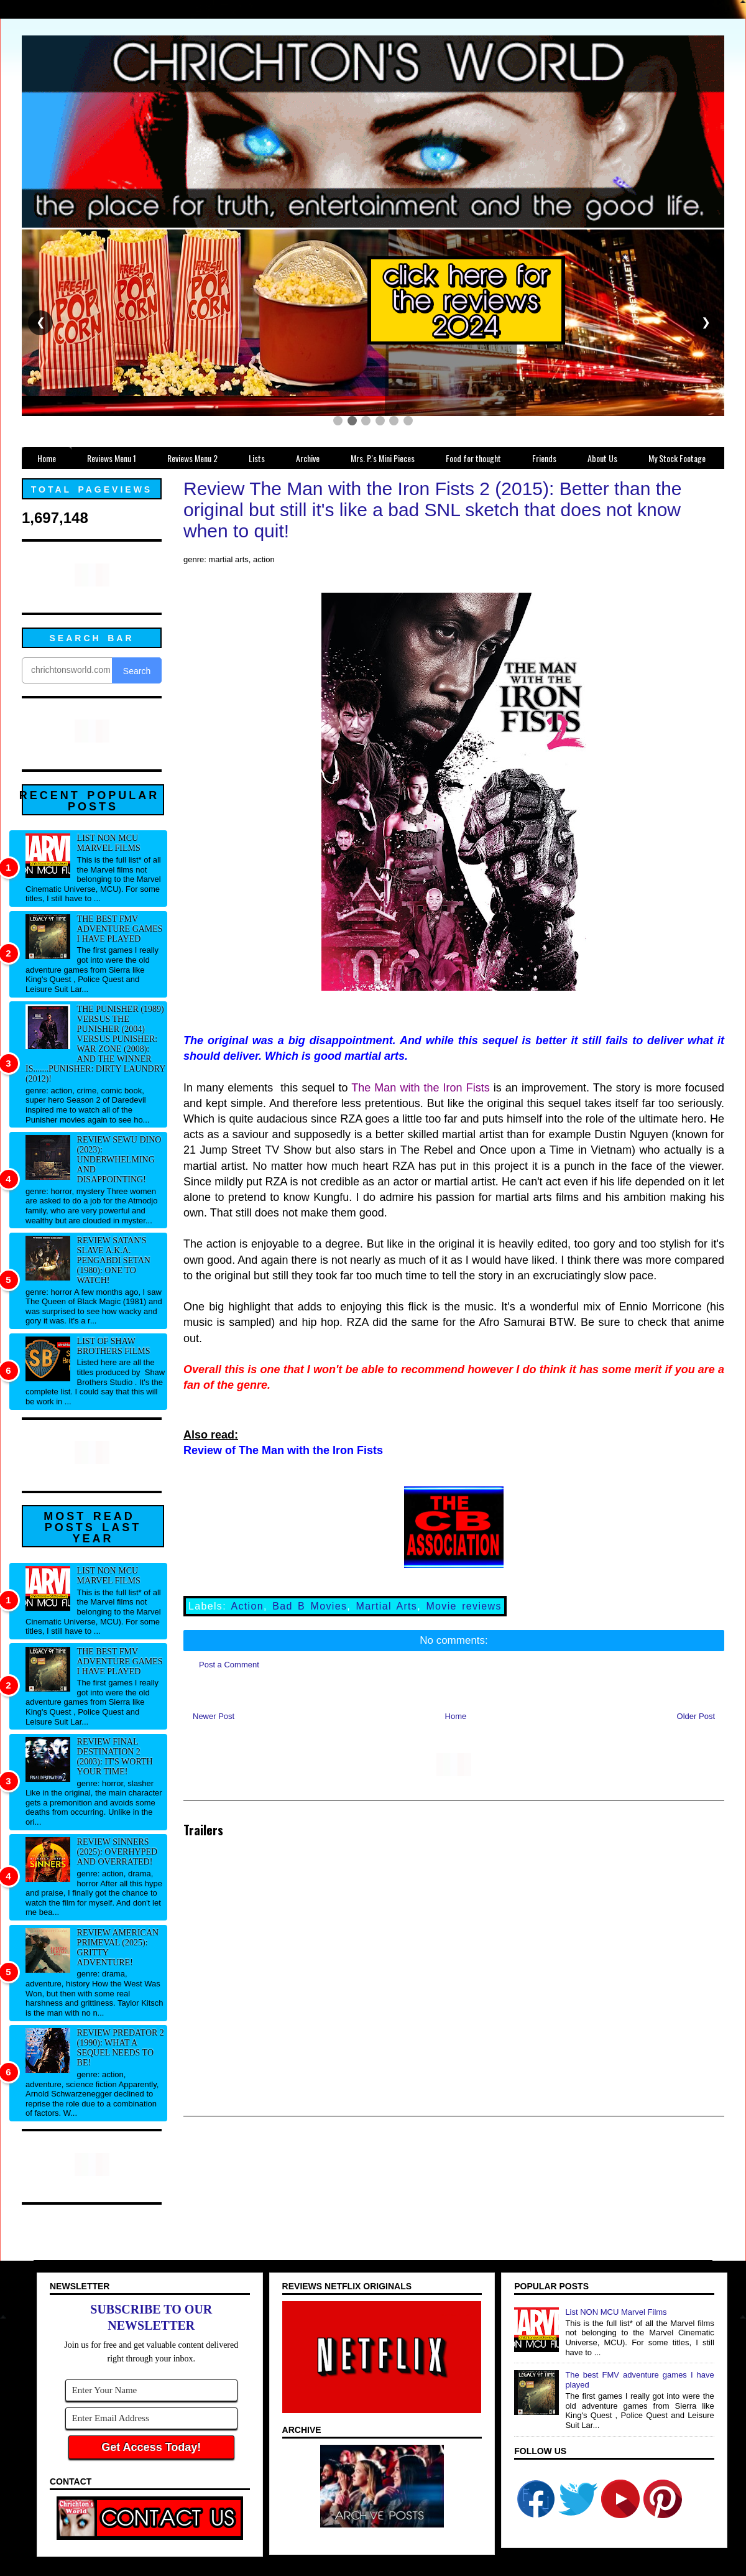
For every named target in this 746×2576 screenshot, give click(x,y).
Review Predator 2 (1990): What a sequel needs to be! (120, 2047)
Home (456, 1716)
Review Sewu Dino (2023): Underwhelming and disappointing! (119, 1159)
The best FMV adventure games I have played (120, 928)
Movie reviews (463, 1606)
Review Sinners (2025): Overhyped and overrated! (117, 1851)
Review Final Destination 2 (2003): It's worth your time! (115, 1756)
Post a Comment (229, 1664)
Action (247, 1606)
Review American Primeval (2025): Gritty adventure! (118, 1947)
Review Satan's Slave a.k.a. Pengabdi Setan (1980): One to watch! (113, 1260)
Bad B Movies (309, 1606)
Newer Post (213, 1716)
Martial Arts (386, 1606)
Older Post (696, 1716)
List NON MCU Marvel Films (108, 843)
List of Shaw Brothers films (113, 1346)
